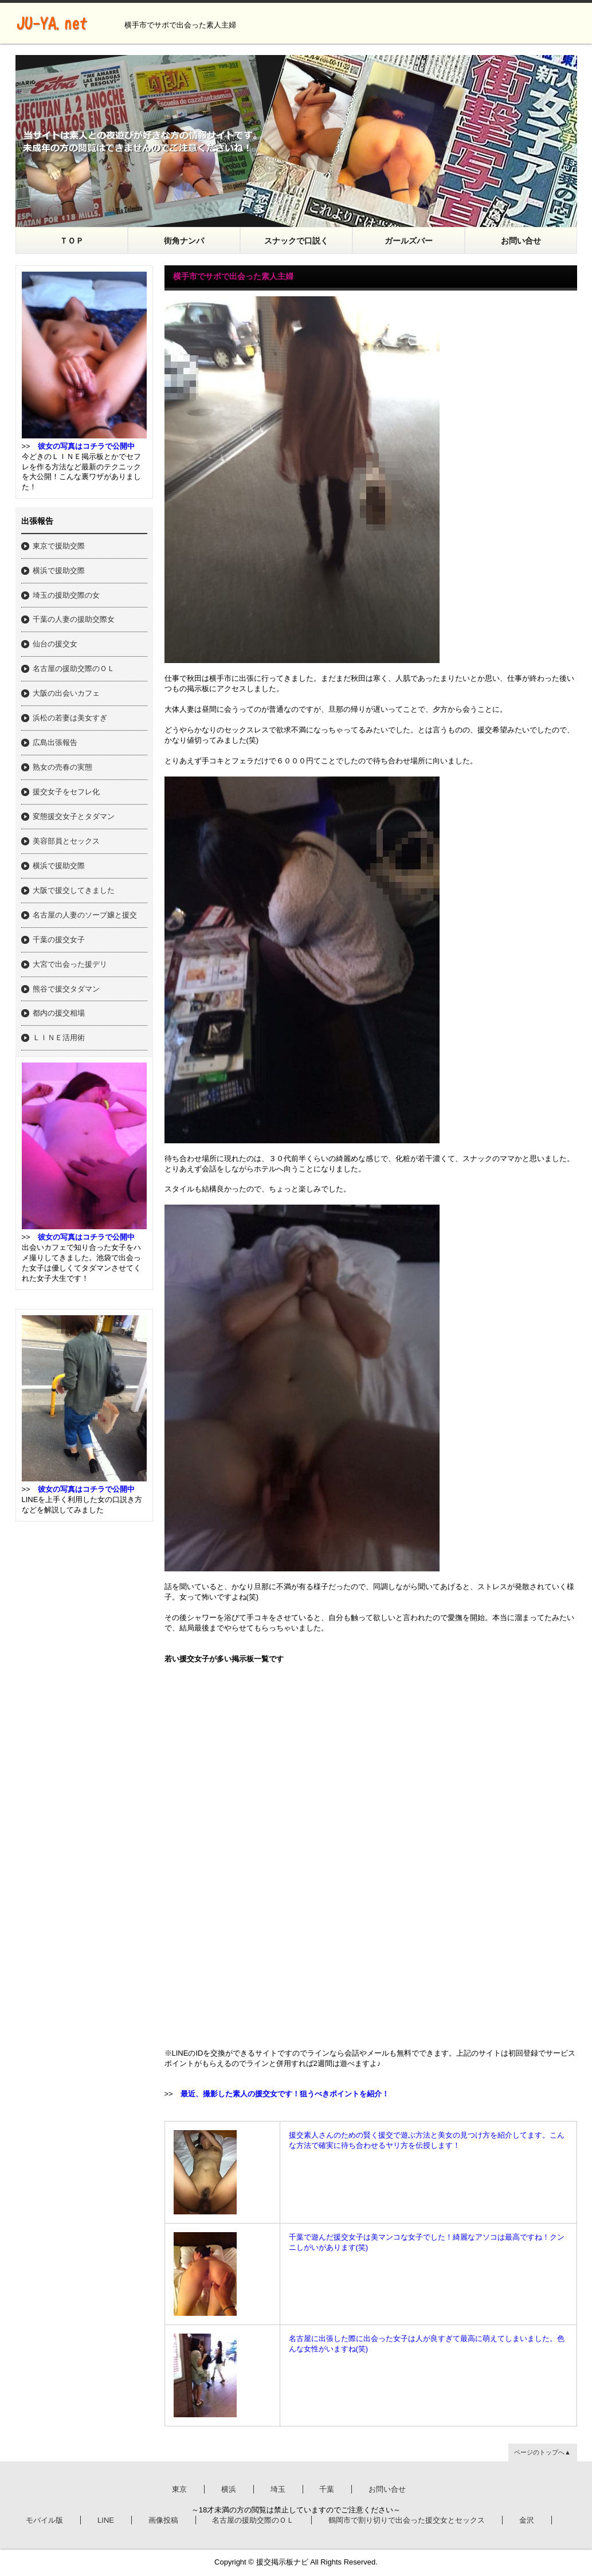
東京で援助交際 (59, 546)
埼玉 (277, 2489)
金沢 (526, 2520)
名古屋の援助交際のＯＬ (74, 668)
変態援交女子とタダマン (74, 816)
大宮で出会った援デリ (70, 964)
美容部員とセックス (66, 841)
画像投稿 (163, 2520)
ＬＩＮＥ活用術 (59, 1037)
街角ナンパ (184, 240)
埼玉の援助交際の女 (66, 595)
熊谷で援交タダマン (66, 989)
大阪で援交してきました (74, 890)
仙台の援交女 (55, 644)
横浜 (228, 2489)
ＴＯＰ (72, 240)
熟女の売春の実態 (62, 767)
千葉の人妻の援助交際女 (74, 619)
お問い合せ (521, 240)
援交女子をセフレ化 (66, 791)
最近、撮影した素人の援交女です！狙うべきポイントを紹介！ (285, 2093)
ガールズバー (409, 240)
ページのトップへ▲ (542, 2452)
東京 (179, 2489)
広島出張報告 (55, 742)
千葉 (326, 2489)
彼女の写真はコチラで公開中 (86, 446)
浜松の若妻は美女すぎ (70, 717)
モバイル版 (44, 2520)
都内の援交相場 (59, 1013)
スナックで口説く (296, 240)
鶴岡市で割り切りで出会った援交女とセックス (406, 2520)
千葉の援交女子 (59, 939)
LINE (105, 2520)
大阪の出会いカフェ (66, 693)
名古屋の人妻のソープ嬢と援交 (85, 915)
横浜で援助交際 (59, 570)
